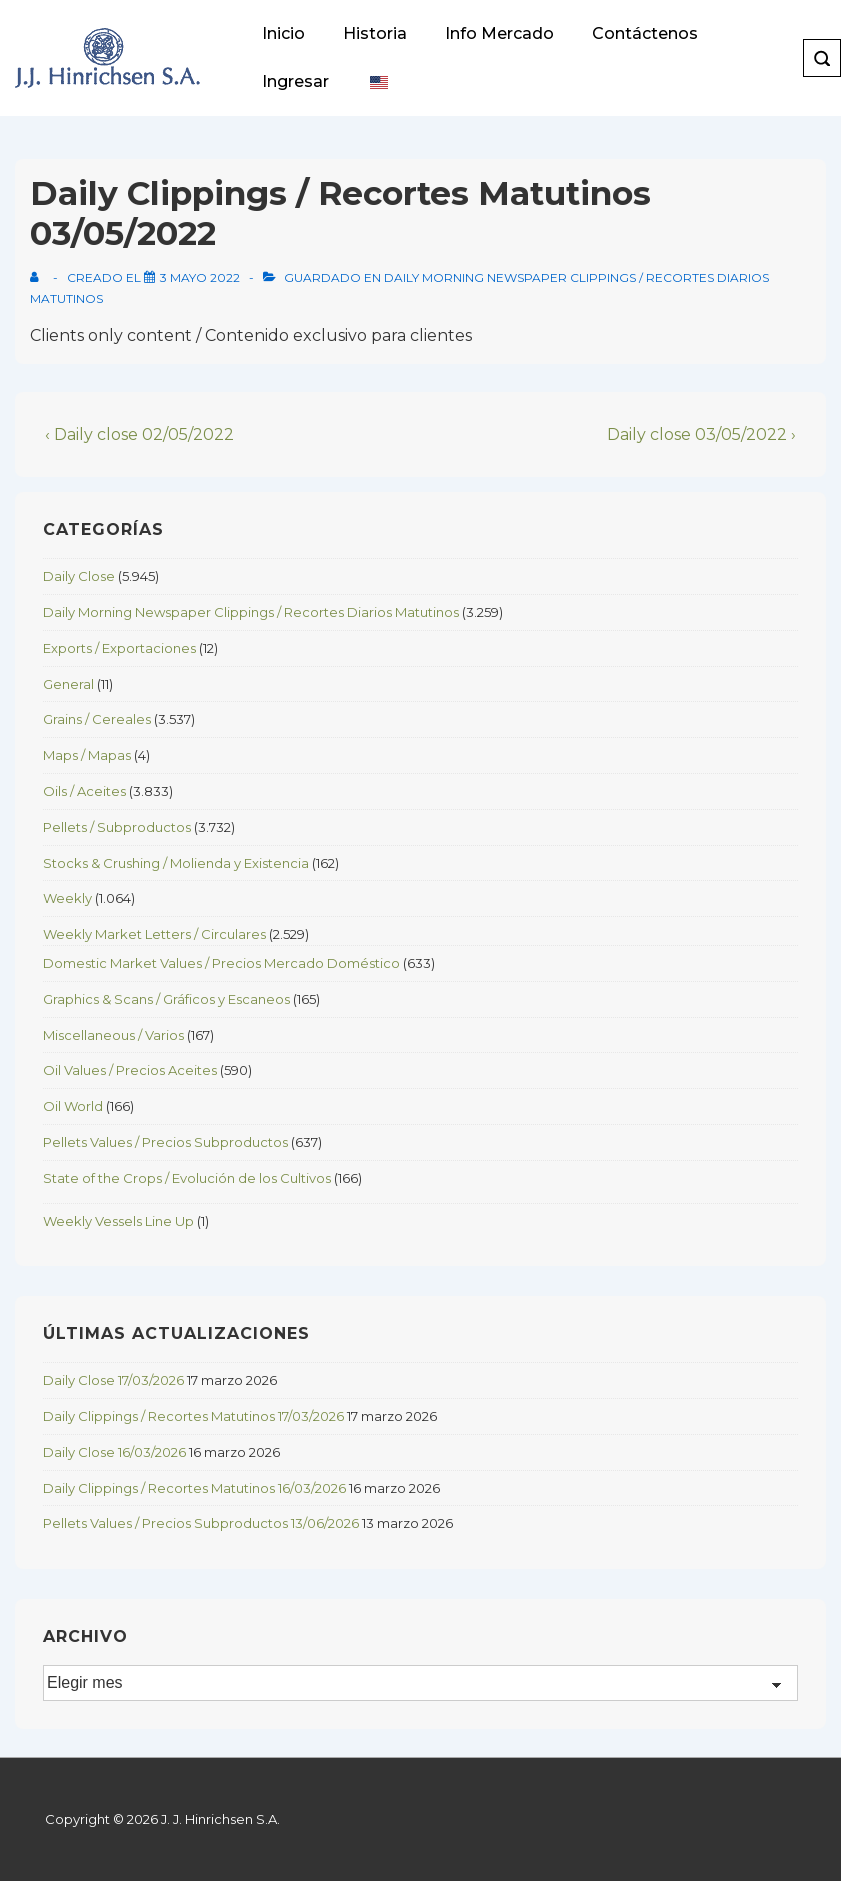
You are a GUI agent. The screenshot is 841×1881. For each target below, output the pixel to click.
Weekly (67, 898)
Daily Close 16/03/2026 (114, 1452)
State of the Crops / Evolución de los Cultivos (187, 1178)
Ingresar (295, 81)
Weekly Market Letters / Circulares (154, 934)
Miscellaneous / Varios (113, 1035)
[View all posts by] (38, 277)
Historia (375, 33)
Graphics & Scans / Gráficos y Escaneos (166, 999)
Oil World (73, 1106)
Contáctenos (645, 33)
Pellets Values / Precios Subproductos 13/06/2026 (201, 1523)
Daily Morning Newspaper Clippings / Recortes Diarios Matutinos (251, 612)
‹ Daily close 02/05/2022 (139, 434)
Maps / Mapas (87, 755)
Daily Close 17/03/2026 (113, 1380)
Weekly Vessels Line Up (118, 1221)
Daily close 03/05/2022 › (701, 434)
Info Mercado (499, 33)
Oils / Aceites (84, 791)
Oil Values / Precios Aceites (130, 1070)
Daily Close (79, 576)
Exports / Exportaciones (119, 648)
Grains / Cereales (97, 719)
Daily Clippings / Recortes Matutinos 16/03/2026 (194, 1488)
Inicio (283, 33)
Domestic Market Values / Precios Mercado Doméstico (221, 963)
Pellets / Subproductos (117, 827)
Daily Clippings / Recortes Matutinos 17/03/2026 (193, 1416)
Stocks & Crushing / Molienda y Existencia (176, 863)
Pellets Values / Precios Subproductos (165, 1142)
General (68, 684)
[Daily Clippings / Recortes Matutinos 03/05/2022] (200, 277)
